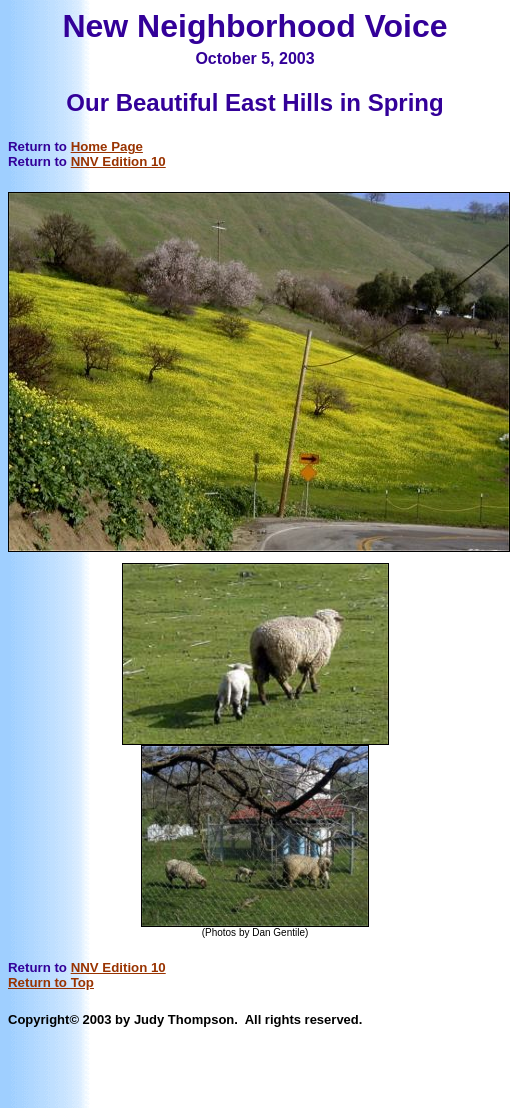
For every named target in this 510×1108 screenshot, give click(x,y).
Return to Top (51, 982)
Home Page (107, 146)
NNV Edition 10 (118, 161)
